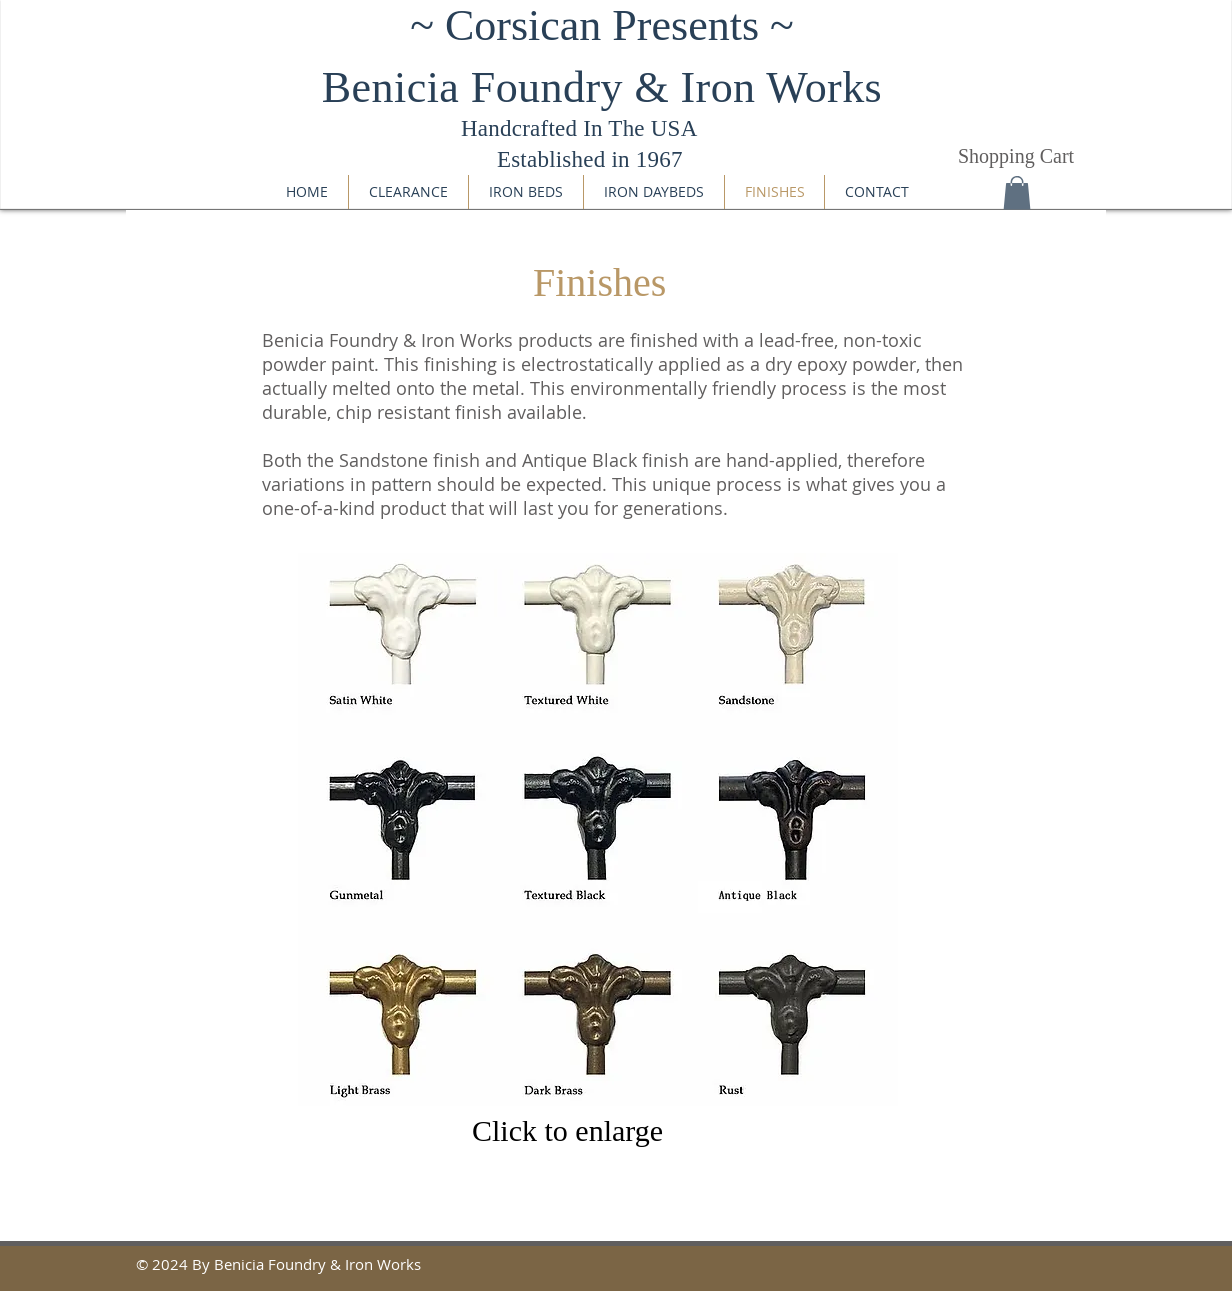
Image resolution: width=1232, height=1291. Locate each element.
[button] (1017, 192)
